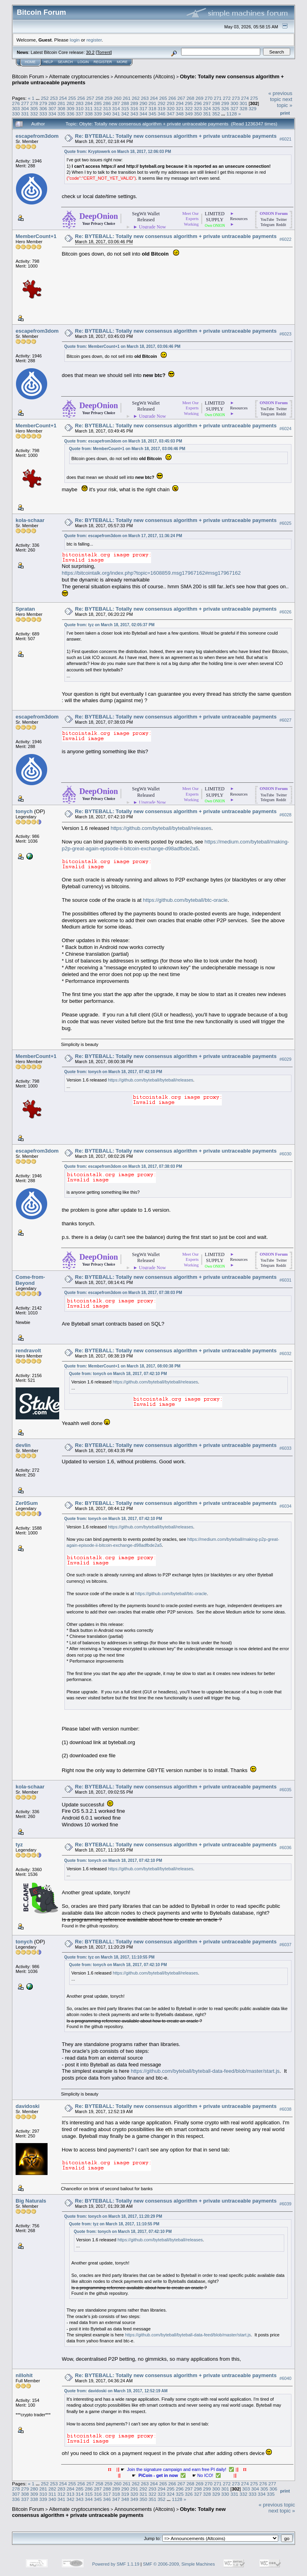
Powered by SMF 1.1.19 (116, 2564)
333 (43, 113)
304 (25, 108)
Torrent (104, 52)
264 (154, 98)
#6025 (285, 523)
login (75, 39)
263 (145, 98)
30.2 (90, 52)
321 (180, 108)
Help (48, 62)
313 (107, 108)
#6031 (285, 1280)
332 (34, 113)
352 (216, 113)
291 (152, 103)
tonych (24, 811)
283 (80, 103)
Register (103, 62)
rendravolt (28, 1350)
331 (25, 113)
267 (181, 98)
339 (98, 113)
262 (136, 98)
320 (171, 108)
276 (16, 103)
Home (30, 62)
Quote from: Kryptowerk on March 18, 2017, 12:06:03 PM (117, 151)
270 (209, 98)
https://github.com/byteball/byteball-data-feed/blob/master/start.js (205, 2071)
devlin (23, 1445)
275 (254, 98)
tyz (19, 1845)
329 (253, 108)
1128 (232, 113)
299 (225, 103)
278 (34, 103)
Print (285, 113)
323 (198, 108)
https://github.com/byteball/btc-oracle (185, 900)
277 (25, 103)
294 (180, 103)
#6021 (285, 139)
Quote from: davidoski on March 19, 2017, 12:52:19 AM (116, 2391)
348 (180, 113)
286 (107, 103)
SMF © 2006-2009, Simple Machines (179, 2564)
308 (62, 108)
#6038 (285, 2109)
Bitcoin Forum (28, 76)
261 (127, 98)
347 (171, 113)
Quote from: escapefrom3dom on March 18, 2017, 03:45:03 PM (123, 441)
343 (134, 113)
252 (45, 98)
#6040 (285, 2378)
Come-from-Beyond (30, 1280)
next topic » (284, 102)
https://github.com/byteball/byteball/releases (161, 828)
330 (16, 113)
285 (98, 103)
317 (144, 108)
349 (189, 113)
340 (107, 113)
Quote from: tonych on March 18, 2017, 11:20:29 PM (113, 2216)
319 (161, 108)
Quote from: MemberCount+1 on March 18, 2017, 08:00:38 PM (122, 1366)
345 (152, 113)
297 (207, 103)
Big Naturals (31, 2201)
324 (207, 108)
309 (71, 108)
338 (89, 113)
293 (171, 103)
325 (216, 108)
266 (172, 98)
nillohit (24, 2375)
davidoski (28, 2106)
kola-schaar (30, 520)
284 (89, 103)
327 (234, 108)
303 (16, 108)
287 (116, 103)
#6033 (285, 1448)
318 (152, 108)
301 (243, 103)
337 (80, 113)
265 (163, 98)
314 (116, 108)
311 (89, 108)
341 (116, 113)
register (94, 39)
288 (125, 103)
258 (100, 98)
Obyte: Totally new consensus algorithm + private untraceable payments (119, 2512)
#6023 (285, 333)
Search (65, 62)
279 (43, 103)
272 (227, 98)
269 (199, 98)
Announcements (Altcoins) (144, 76)
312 (98, 108)
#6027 (285, 720)
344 (144, 113)
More (122, 62)
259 (109, 98)
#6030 (285, 1154)
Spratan (25, 609)
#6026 (285, 612)
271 (218, 98)
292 (161, 103)
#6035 (285, 1790)
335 (62, 113)
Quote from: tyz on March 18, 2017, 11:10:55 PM (109, 1957)
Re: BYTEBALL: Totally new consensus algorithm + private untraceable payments (176, 136)
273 (236, 98)
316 (134, 108)
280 (52, 103)
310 (80, 108)
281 (62, 103)
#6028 (285, 814)
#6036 (285, 1848)
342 (125, 113)
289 (134, 103)
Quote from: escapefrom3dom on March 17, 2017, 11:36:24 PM (123, 536)
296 (198, 103)
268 (190, 98)
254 (63, 98)
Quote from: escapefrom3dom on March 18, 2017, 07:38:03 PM (123, 1166)
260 (118, 98)
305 (34, 108)
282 (71, 103)
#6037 (285, 1944)
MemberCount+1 (36, 236)
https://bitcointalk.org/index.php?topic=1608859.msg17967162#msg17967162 (151, 573)
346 (161, 113)
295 (189, 103)
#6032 (285, 1353)
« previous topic (280, 96)
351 (207, 113)
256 (81, 98)
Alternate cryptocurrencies (79, 76)
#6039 (285, 2203)
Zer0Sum (27, 1503)
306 (43, 108)
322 (189, 108)
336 (71, 113)
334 (52, 113)
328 (243, 108)
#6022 (285, 239)
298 (216, 103)
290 (144, 103)
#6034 (285, 1506)
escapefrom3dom (37, 136)
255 (72, 98)
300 (234, 103)
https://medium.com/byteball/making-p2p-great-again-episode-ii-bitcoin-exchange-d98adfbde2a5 (175, 845)
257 (90, 98)
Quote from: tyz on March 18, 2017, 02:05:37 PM (109, 625)
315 (125, 108)
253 (54, 98)
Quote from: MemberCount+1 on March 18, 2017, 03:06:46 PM (122, 346)
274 (245, 98)
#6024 (285, 428)
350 (198, 113)
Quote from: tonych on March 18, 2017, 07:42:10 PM (113, 1072)
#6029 (285, 1059)
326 (225, 108)
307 (52, 108)
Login (83, 62)
